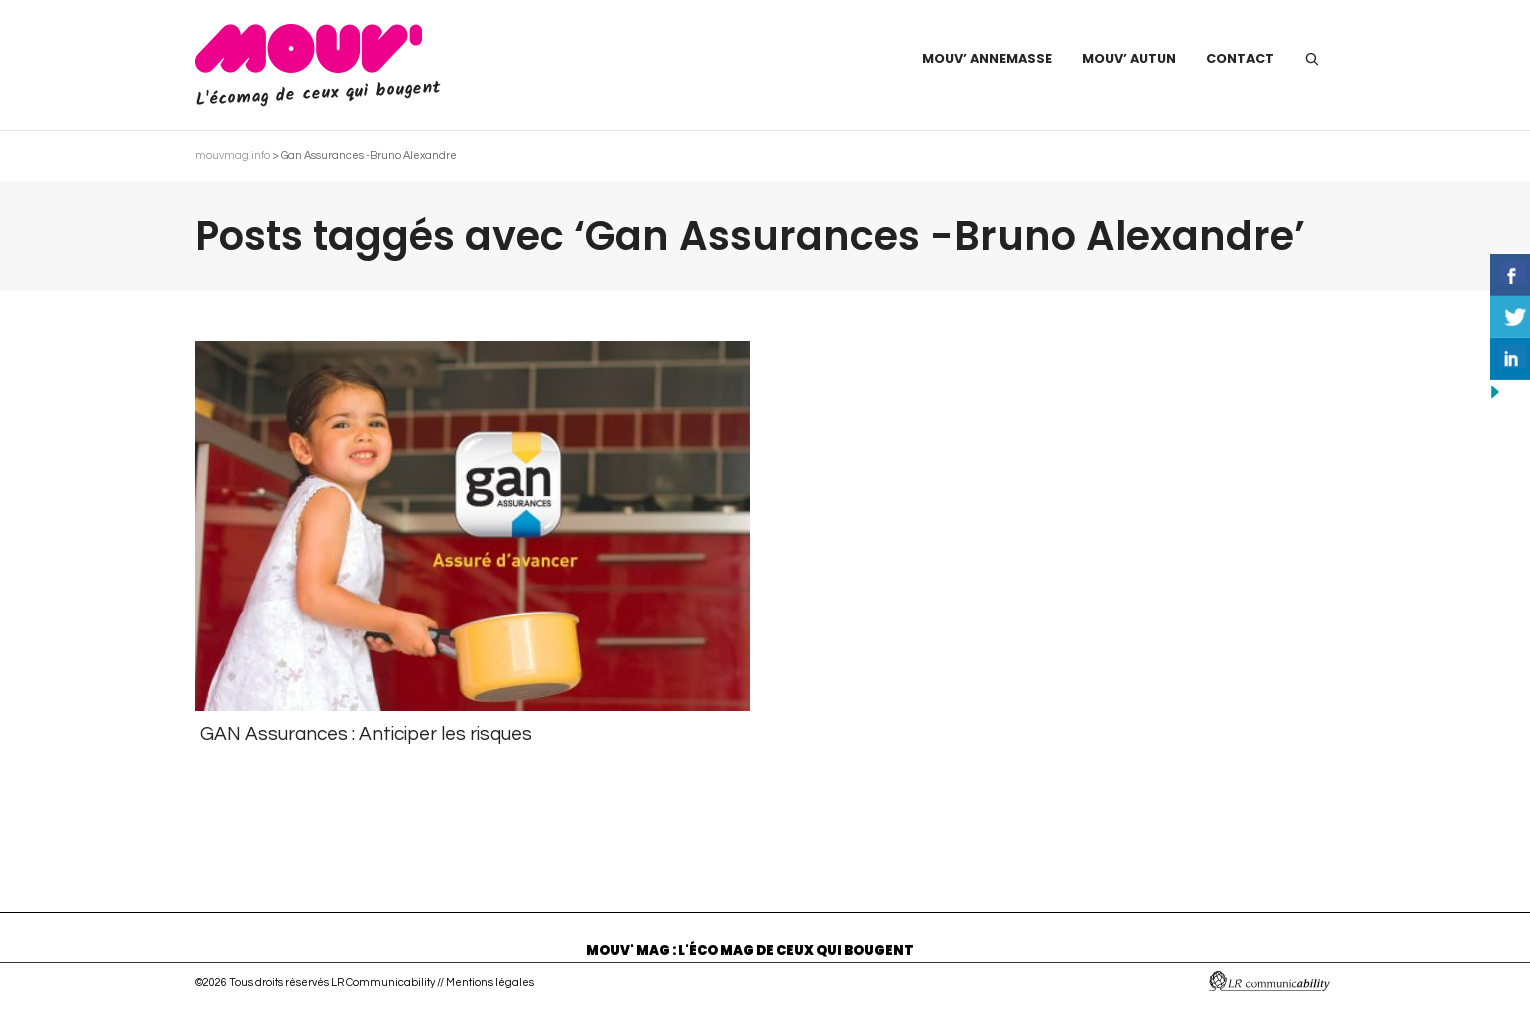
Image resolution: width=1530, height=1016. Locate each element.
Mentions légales (490, 982)
